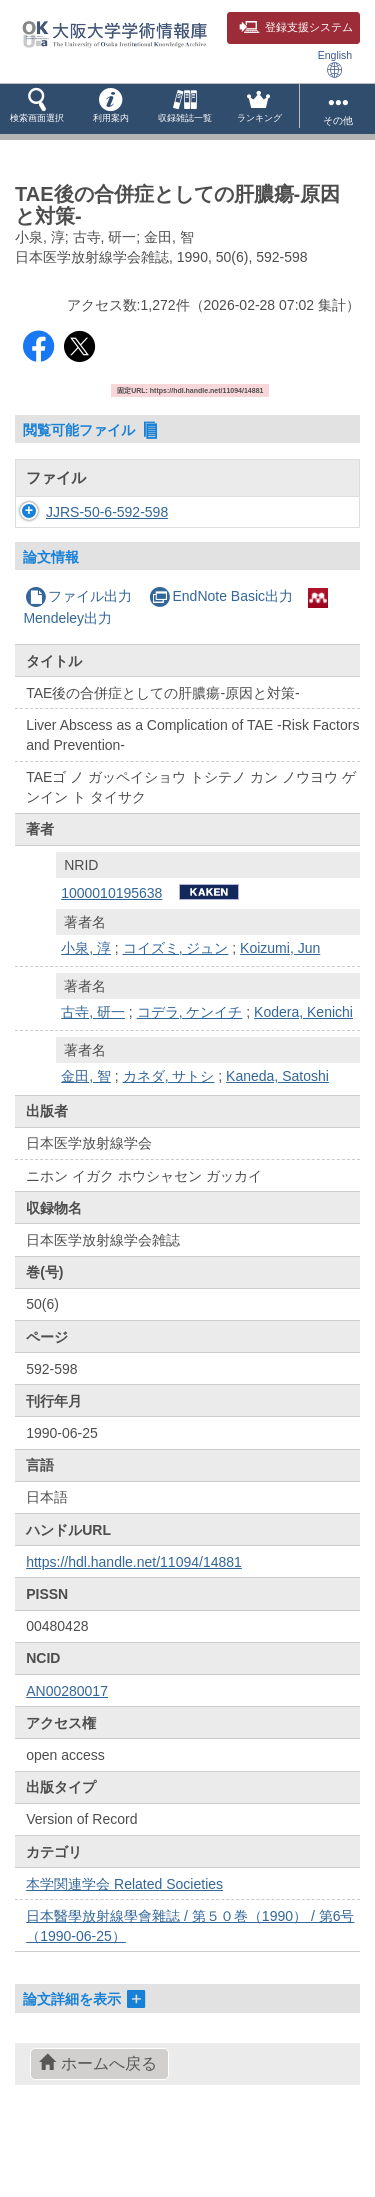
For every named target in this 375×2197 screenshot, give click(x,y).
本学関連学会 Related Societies (124, 1944)
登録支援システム (296, 27)
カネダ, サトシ (169, 1136)
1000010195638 (111, 953)
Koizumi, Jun (280, 1008)
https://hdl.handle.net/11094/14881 (134, 1622)
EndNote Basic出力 (221, 656)
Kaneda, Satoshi (277, 1136)
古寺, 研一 (93, 1072)
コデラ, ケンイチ (190, 1072)
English (335, 63)
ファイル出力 (78, 656)
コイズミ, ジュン (176, 1008)
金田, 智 (86, 1136)
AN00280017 (67, 1751)
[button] (37, 109)
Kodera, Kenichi (303, 1072)
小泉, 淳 (86, 1008)
